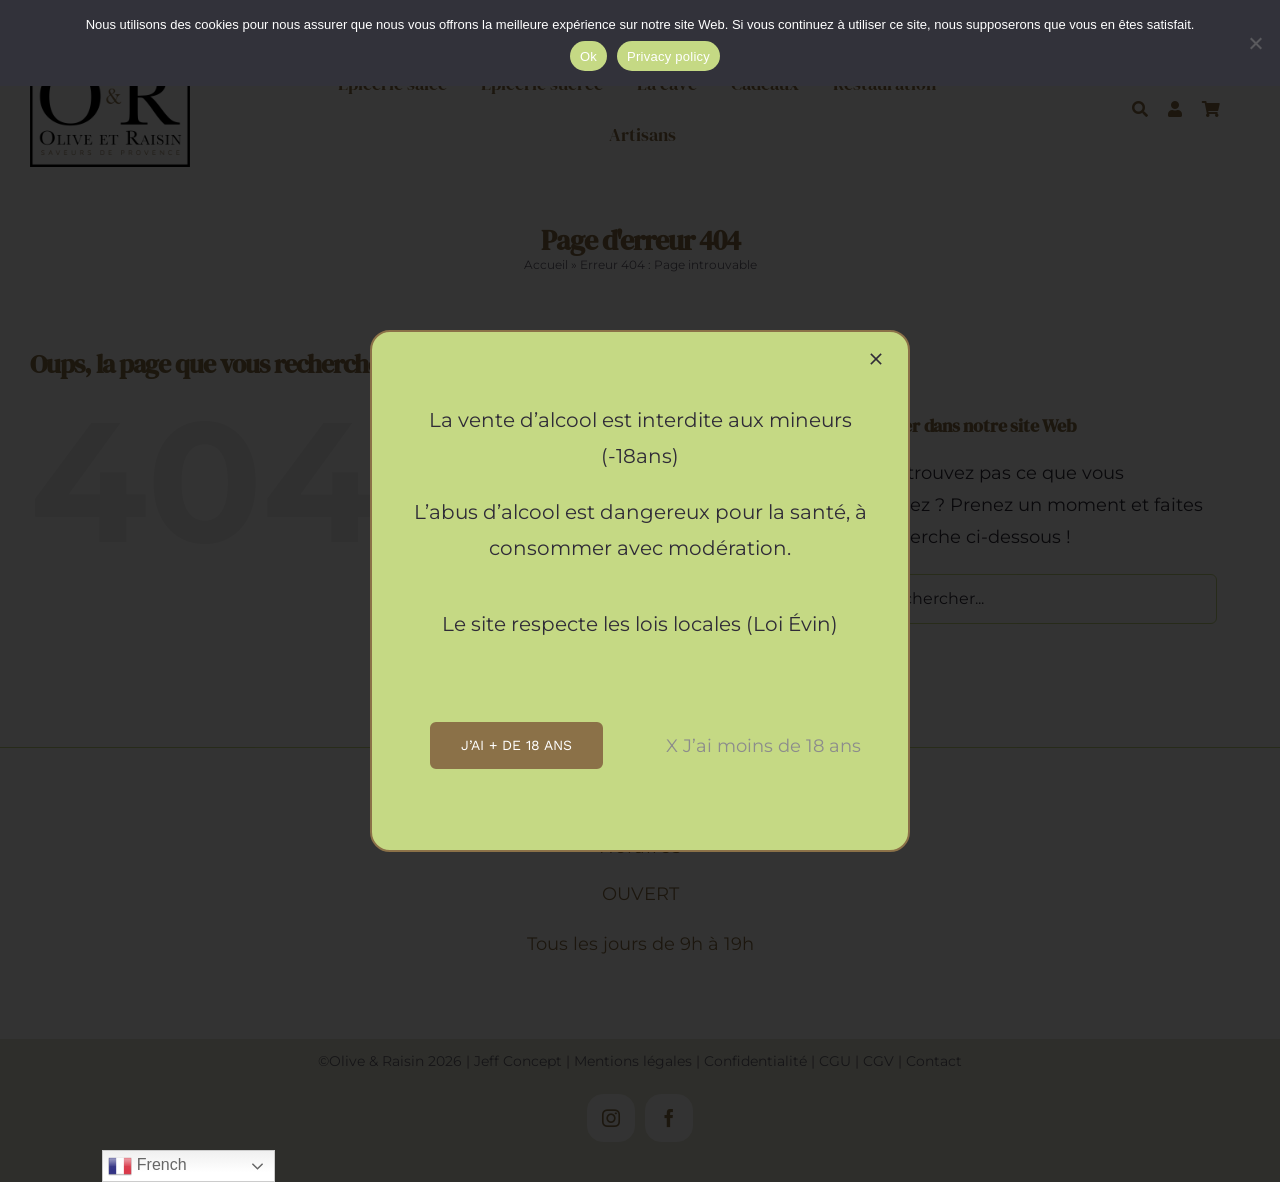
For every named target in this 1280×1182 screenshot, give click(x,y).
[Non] (1255, 43)
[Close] (876, 359)
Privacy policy (668, 56)
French (147, 1166)
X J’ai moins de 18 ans (763, 746)
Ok (588, 56)
